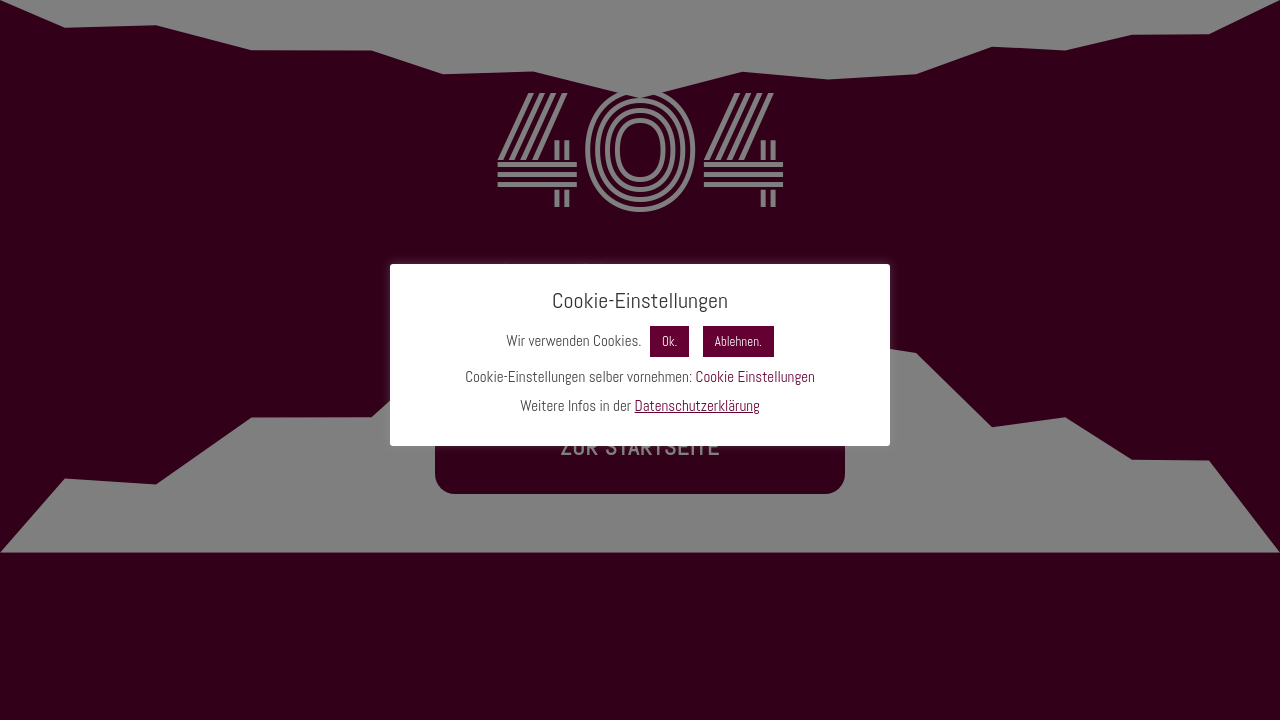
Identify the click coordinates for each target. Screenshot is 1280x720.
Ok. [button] (669, 341)
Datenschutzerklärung (697, 405)
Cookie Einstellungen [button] (755, 376)
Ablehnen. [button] (738, 341)
